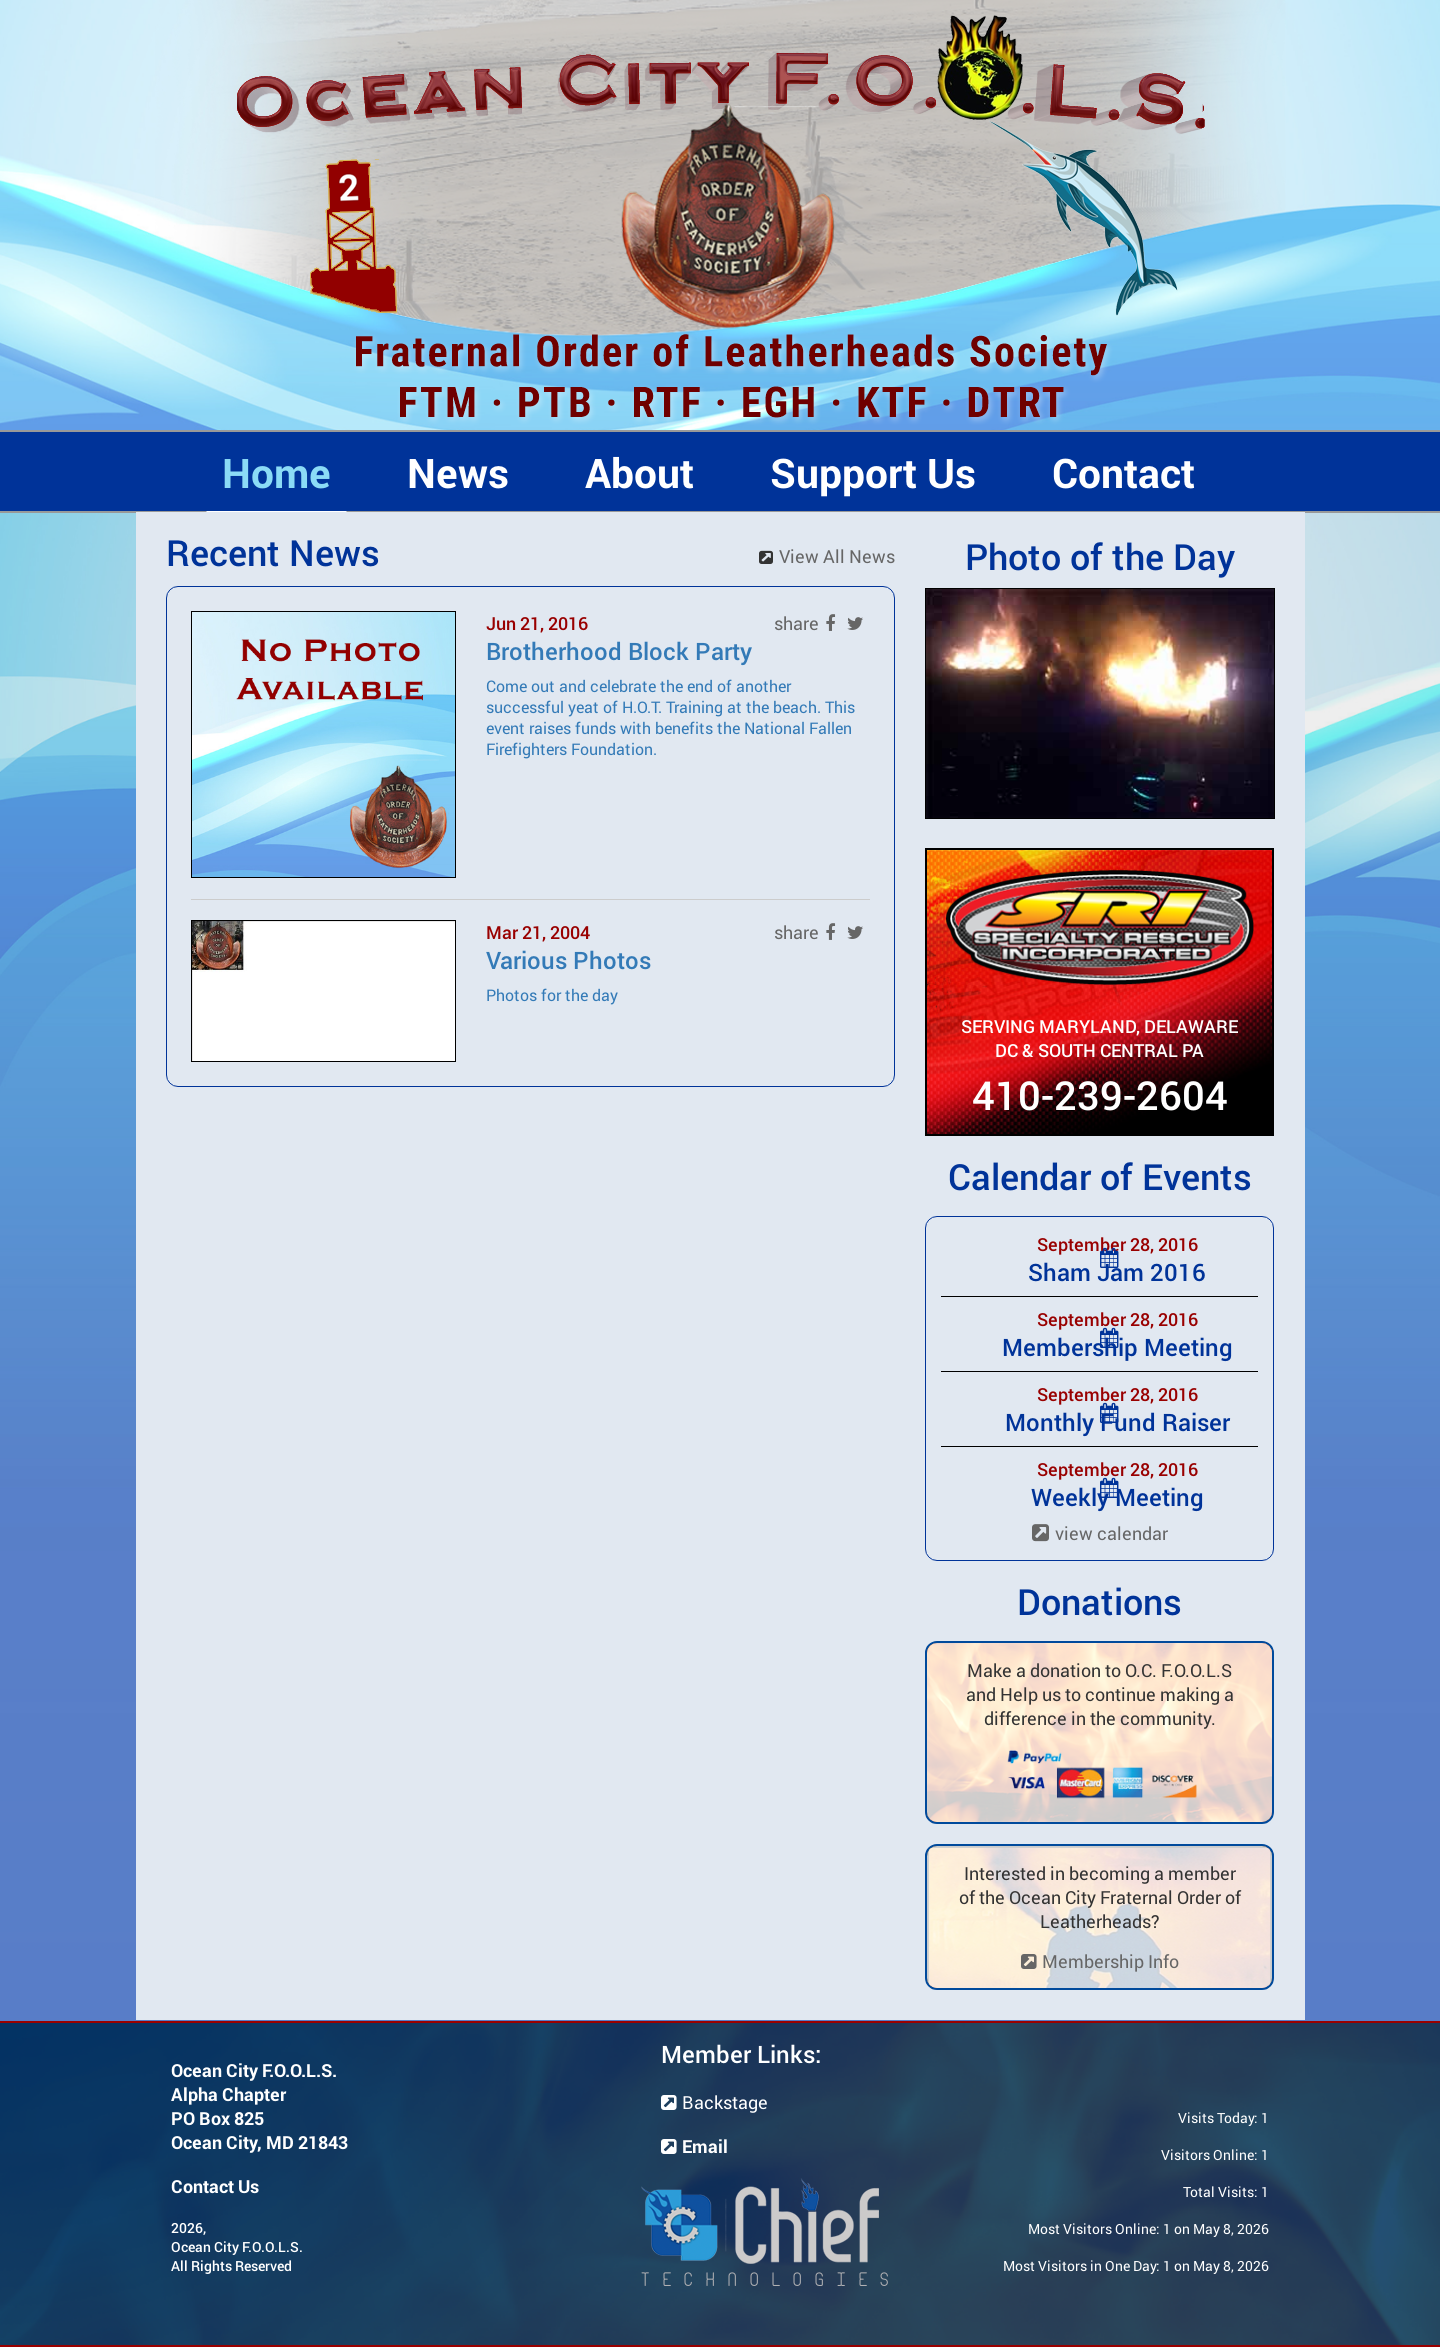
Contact (1123, 472)
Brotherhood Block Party (619, 651)
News (458, 472)
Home (276, 472)
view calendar (1100, 1533)
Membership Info (1100, 1961)
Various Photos (568, 960)
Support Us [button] (873, 472)
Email (694, 2146)
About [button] (639, 472)
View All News (837, 556)
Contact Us (215, 2186)
